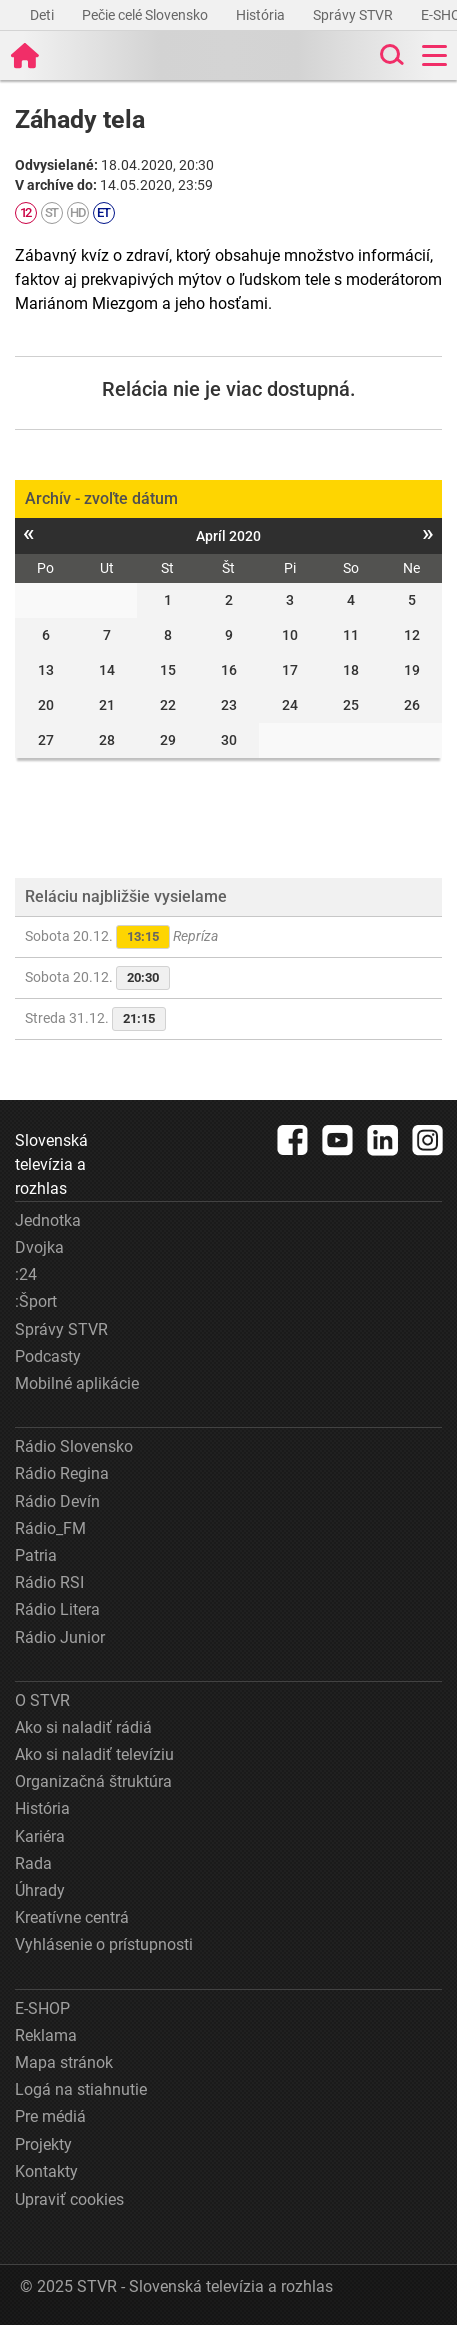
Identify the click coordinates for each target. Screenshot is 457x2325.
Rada (33, 1863)
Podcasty (48, 1356)
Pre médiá (50, 2116)
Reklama (46, 2035)
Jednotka (48, 1220)
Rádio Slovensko (74, 1446)
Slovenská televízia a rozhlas (51, 1164)
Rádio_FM (50, 1528)
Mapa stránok (64, 2062)
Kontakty (46, 2171)
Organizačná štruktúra (93, 1781)
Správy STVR (354, 15)
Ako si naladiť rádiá (83, 1727)
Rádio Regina (62, 1473)
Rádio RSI (49, 1582)
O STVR (42, 1700)
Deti (43, 15)
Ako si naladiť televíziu (94, 1754)
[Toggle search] (390, 55)
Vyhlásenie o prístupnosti (104, 1944)
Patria (36, 1555)
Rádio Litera (57, 1609)
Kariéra (40, 1836)
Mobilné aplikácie (77, 1383)
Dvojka (39, 1247)
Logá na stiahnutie (81, 2089)
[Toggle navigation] (434, 55)
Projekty (43, 2144)
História (262, 15)
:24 (26, 1274)
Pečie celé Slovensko (146, 15)
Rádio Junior (60, 1637)
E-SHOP (42, 2008)
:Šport (36, 1301)
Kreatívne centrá (72, 1917)
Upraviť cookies (69, 2199)
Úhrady (40, 1890)
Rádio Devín (57, 1501)
